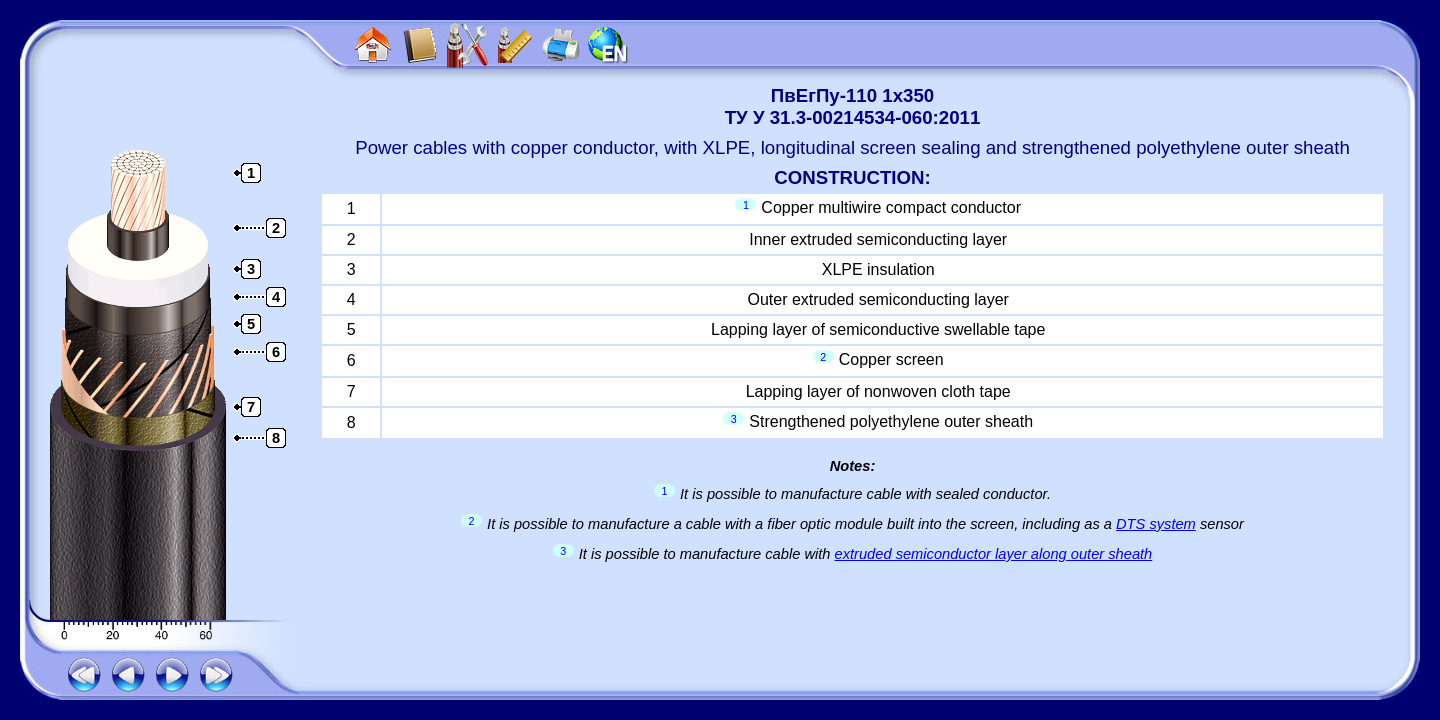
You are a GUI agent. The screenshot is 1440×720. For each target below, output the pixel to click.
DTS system (1156, 524)
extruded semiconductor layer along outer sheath (994, 554)
